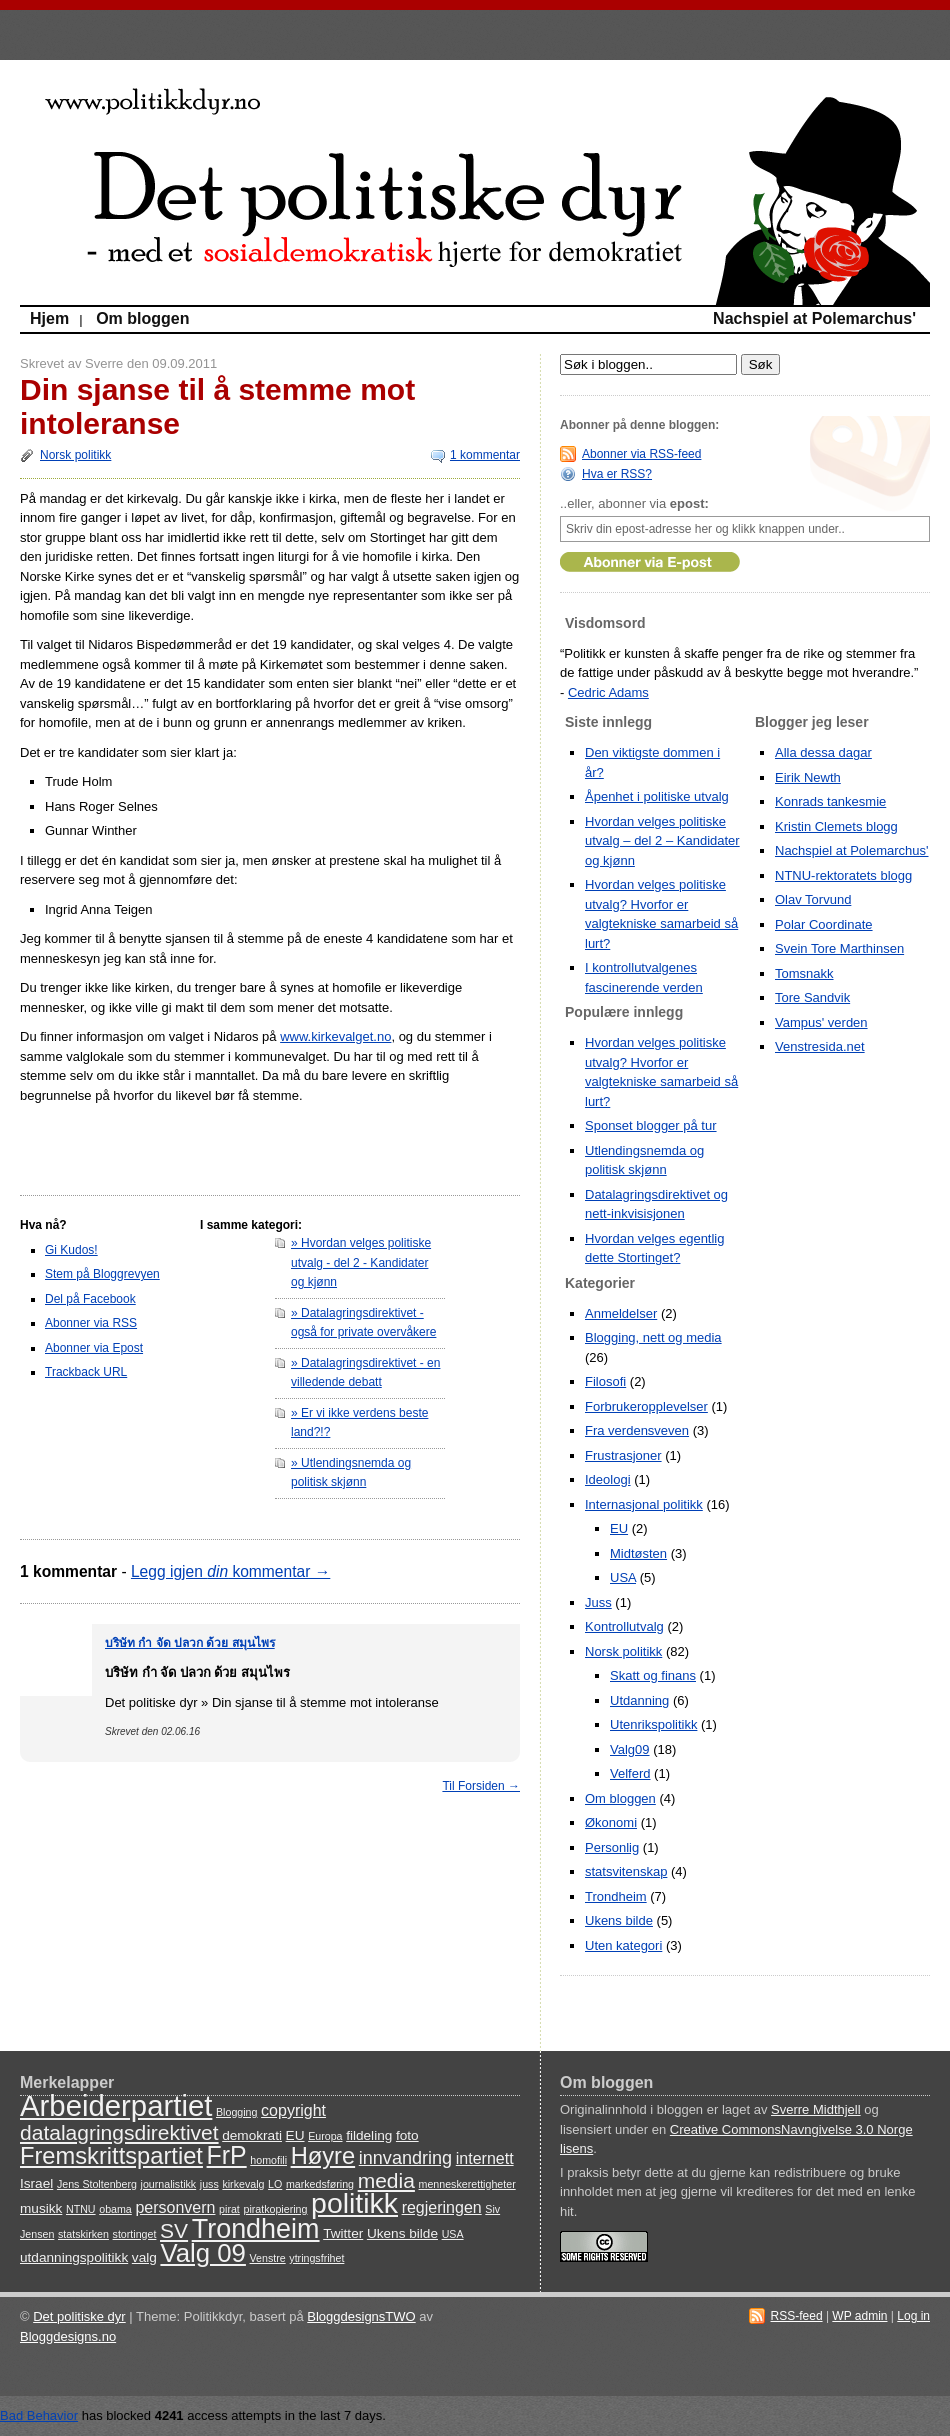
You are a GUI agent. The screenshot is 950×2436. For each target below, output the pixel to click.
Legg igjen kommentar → (230, 1571)
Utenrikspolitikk (653, 1724)
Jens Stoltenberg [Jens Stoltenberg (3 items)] (97, 2184)
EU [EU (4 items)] (295, 2135)
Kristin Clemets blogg (836, 826)
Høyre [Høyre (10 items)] (323, 2156)
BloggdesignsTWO (361, 2316)
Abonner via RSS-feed (641, 454)
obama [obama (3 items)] (115, 2209)
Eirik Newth (808, 777)
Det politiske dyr (79, 2316)
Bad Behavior (39, 2415)
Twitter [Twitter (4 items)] (343, 2233)
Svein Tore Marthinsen (839, 948)
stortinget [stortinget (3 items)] (135, 2234)
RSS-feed (797, 2316)
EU (619, 1528)
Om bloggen (142, 318)
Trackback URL (86, 1372)
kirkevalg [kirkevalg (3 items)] (243, 2184)
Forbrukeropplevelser (646, 1406)
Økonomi (611, 1822)
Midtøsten (638, 1553)
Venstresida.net (820, 1046)
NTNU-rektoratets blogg (843, 875)
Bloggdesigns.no (68, 2336)
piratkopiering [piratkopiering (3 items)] (275, 2209)
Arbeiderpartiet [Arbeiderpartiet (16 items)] (116, 2105)
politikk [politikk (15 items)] (354, 2203)
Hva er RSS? (617, 474)
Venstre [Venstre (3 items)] (268, 2258)
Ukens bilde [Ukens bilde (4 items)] (402, 2233)
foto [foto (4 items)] (407, 2135)
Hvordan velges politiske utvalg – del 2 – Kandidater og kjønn (662, 841)
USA (623, 1577)
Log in (913, 2316)
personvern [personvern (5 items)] (175, 2207)
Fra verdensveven (637, 1430)
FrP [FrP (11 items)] (227, 2155)
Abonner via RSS (91, 1323)
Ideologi (608, 1479)
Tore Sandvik (812, 997)
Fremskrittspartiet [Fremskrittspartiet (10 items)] (111, 2156)
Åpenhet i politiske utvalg (657, 796)
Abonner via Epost (94, 1348)
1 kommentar (485, 455)
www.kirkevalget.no (335, 1036)
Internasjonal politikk (644, 1504)
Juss (598, 1602)
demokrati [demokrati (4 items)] (252, 2135)
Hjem (49, 318)
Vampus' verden (821, 1022)
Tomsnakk (804, 973)
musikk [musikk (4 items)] (41, 2208)
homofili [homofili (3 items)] (268, 2160)
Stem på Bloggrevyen (102, 1274)
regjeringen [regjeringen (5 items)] (442, 2207)
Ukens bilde (619, 1920)
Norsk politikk (75, 455)
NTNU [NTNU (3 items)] (81, 2209)
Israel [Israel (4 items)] (36, 2183)
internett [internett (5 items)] (485, 2158)
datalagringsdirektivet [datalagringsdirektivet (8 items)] (119, 2132)
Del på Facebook (90, 1299)
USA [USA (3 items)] (453, 2234)
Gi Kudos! (71, 1250)
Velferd (630, 1773)
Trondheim (616, 1896)
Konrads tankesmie (830, 801)
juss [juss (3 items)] (209, 2184)
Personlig (612, 1847)
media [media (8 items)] (386, 2180)
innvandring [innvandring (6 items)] (405, 2158)
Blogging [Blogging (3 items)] (236, 2112)
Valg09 (630, 1749)
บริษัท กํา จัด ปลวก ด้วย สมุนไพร (190, 1643)
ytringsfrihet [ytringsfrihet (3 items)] (316, 2258)
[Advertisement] (137, 1145)
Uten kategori (623, 1945)
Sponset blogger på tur (651, 1125)
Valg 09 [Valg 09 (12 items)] (202, 2253)
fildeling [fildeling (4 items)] (369, 2135)
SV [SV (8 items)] (174, 2230)
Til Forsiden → (481, 1786)
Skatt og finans (653, 1675)
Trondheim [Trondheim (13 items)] (256, 2229)
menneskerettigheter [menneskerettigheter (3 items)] (467, 2184)
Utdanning (639, 1700)
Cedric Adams (608, 692)
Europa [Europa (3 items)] (325, 2136)
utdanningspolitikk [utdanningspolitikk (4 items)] (74, 2257)
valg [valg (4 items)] (144, 2257)
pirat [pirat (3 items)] (229, 2209)
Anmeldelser (621, 1313)
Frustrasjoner (623, 1455)
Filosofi (605, 1381)
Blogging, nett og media (653, 1337)
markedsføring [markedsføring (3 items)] (320, 2184)
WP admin (859, 2316)
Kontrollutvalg (624, 1626)
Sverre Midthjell (816, 2109)
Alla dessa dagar (823, 752)
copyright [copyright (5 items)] (293, 2110)
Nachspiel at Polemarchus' (814, 318)
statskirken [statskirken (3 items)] (83, 2234)
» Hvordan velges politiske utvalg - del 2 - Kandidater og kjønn (361, 1262)
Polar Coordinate (824, 924)
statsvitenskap (626, 1871)
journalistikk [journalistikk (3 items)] (169, 2184)
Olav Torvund (813, 899)
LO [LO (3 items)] (275, 2184)
